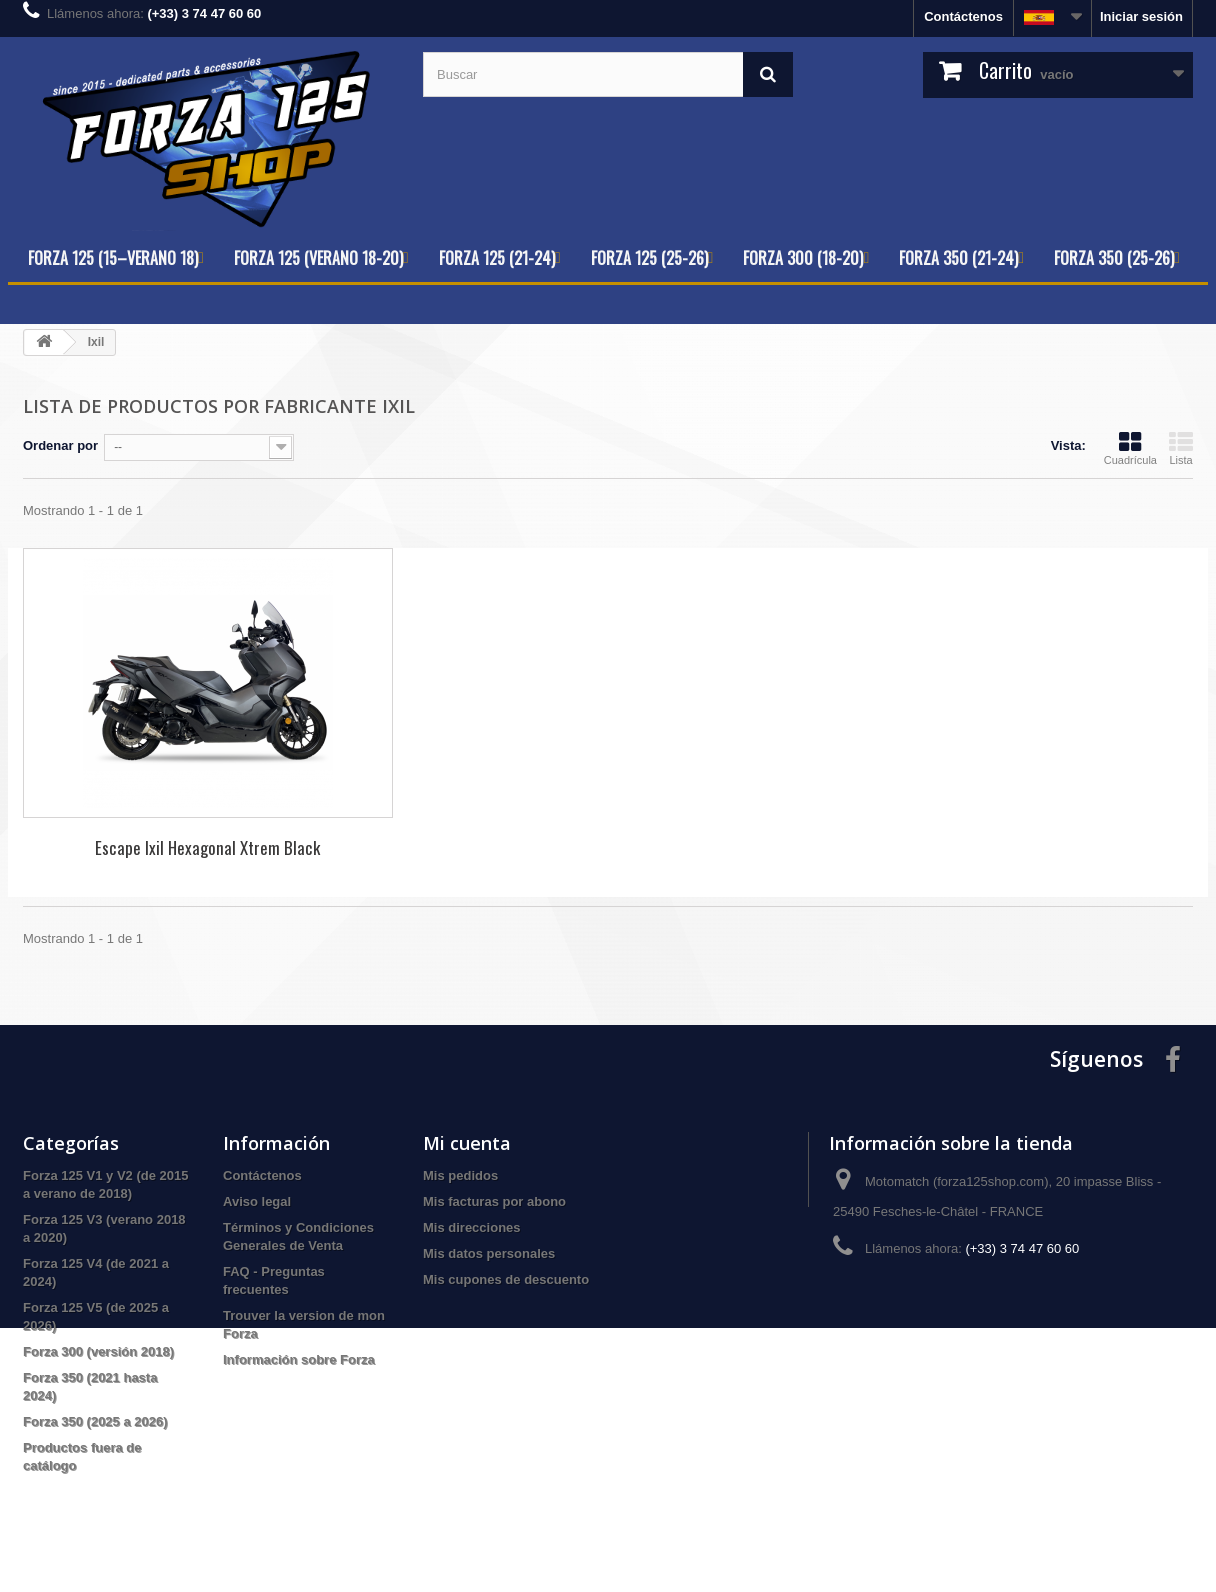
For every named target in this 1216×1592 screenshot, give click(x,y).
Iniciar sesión (1141, 16)
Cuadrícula (1130, 448)
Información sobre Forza (299, 1359)
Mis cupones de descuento (506, 1279)
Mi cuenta (467, 1143)
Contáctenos (963, 16)
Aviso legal (257, 1201)
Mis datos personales (489, 1253)
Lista (1181, 448)
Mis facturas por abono (494, 1201)
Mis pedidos (460, 1175)
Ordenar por (60, 445)
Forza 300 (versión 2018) (98, 1351)
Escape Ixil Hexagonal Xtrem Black (207, 847)
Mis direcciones (472, 1227)
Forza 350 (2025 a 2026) (95, 1421)
